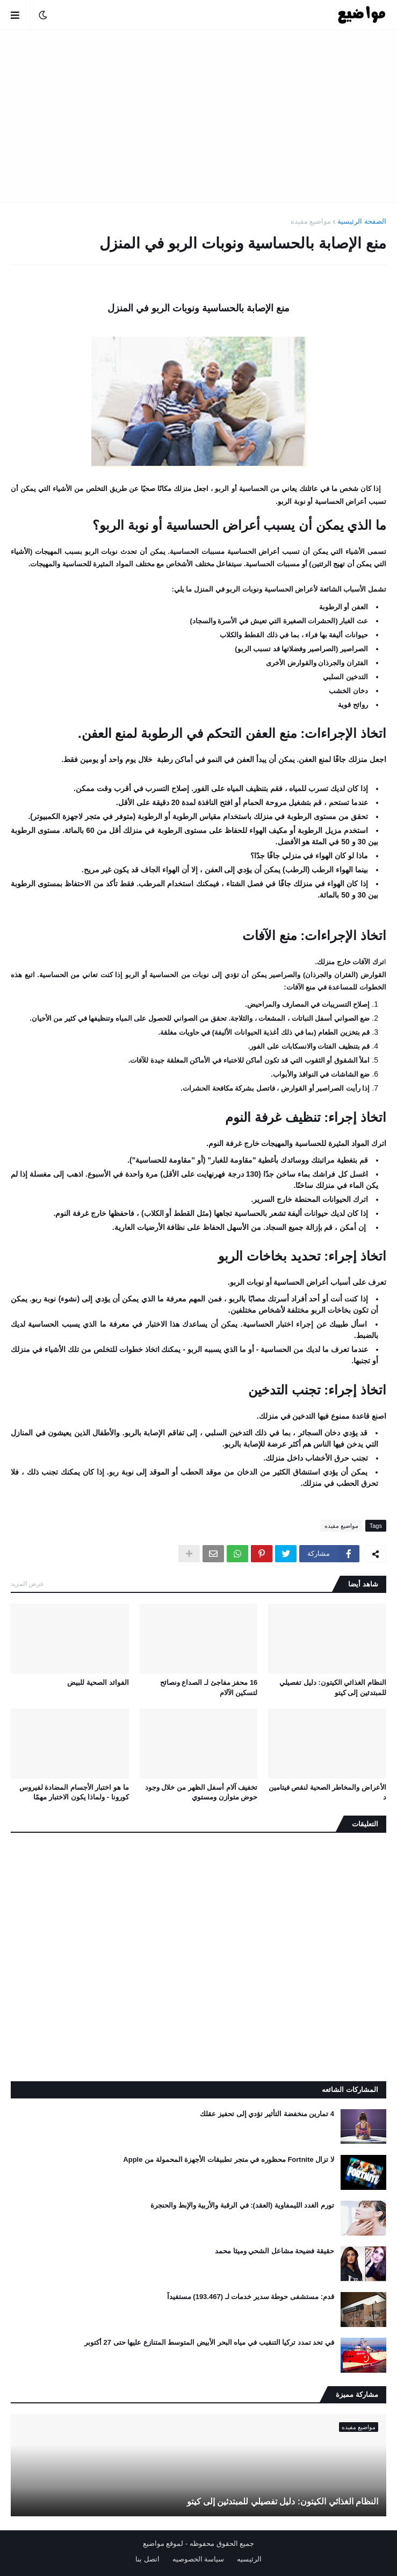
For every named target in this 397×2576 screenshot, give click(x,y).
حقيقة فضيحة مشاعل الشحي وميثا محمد (274, 2251)
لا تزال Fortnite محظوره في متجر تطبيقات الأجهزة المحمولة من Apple (228, 2159)
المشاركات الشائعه (350, 2090)
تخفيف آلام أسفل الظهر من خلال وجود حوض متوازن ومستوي (201, 1792)
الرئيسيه (249, 2559)
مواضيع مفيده (311, 221)
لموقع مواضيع (163, 2543)
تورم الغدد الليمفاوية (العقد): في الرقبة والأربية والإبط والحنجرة (242, 2205)
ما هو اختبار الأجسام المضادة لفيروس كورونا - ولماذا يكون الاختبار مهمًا (74, 1792)
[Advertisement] (198, 116)
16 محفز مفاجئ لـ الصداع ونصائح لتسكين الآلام (209, 1687)
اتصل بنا (147, 2559)
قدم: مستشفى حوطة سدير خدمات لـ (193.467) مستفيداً (250, 2297)
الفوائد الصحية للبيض (97, 1682)
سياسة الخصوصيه (198, 2559)
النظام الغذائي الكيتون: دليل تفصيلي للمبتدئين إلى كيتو (332, 1687)
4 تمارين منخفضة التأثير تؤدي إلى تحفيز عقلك (267, 2114)
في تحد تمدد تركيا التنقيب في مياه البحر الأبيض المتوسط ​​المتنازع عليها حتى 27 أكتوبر (209, 2342)
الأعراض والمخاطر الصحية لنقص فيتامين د (327, 1792)
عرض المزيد (27, 1584)
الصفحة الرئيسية (361, 221)
